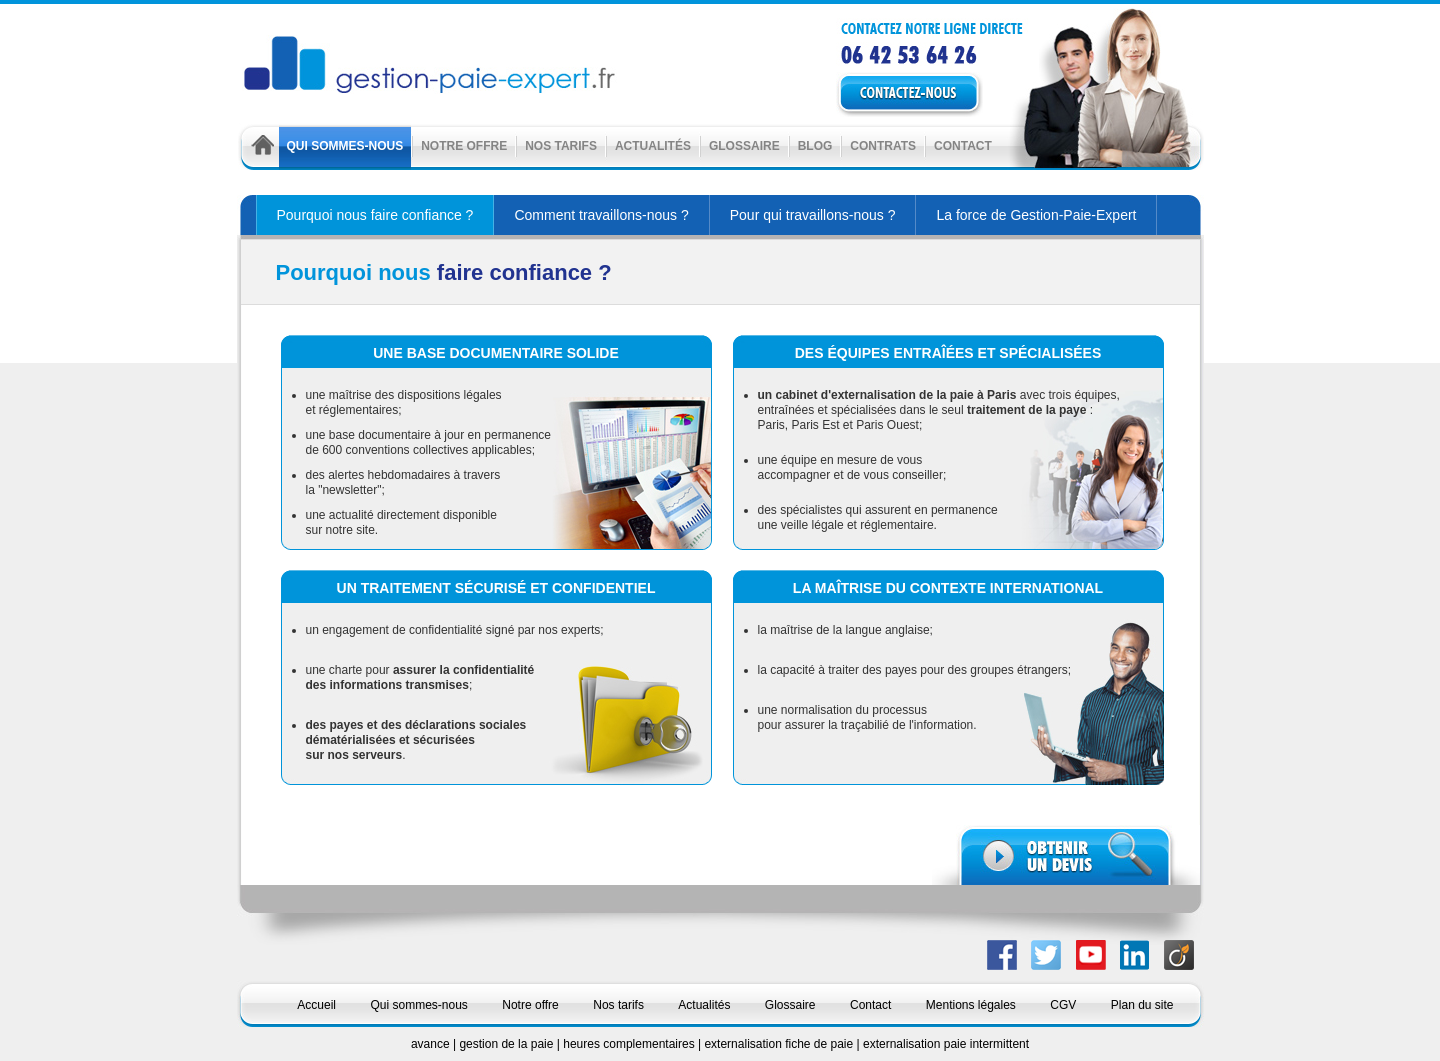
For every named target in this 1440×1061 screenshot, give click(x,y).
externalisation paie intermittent (946, 1044)
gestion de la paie (507, 1044)
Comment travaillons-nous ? (601, 215)
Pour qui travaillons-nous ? (813, 215)
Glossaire (744, 146)
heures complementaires (630, 1044)
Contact (963, 146)
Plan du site (1142, 1005)
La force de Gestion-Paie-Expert (1036, 215)
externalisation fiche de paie (780, 1044)
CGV (1063, 1005)
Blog (815, 146)
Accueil (316, 1005)
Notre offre (464, 146)
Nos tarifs (561, 146)
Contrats (883, 146)
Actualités (653, 146)
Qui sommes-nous (345, 146)
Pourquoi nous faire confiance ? (375, 215)
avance (432, 1044)
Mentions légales (971, 1005)
